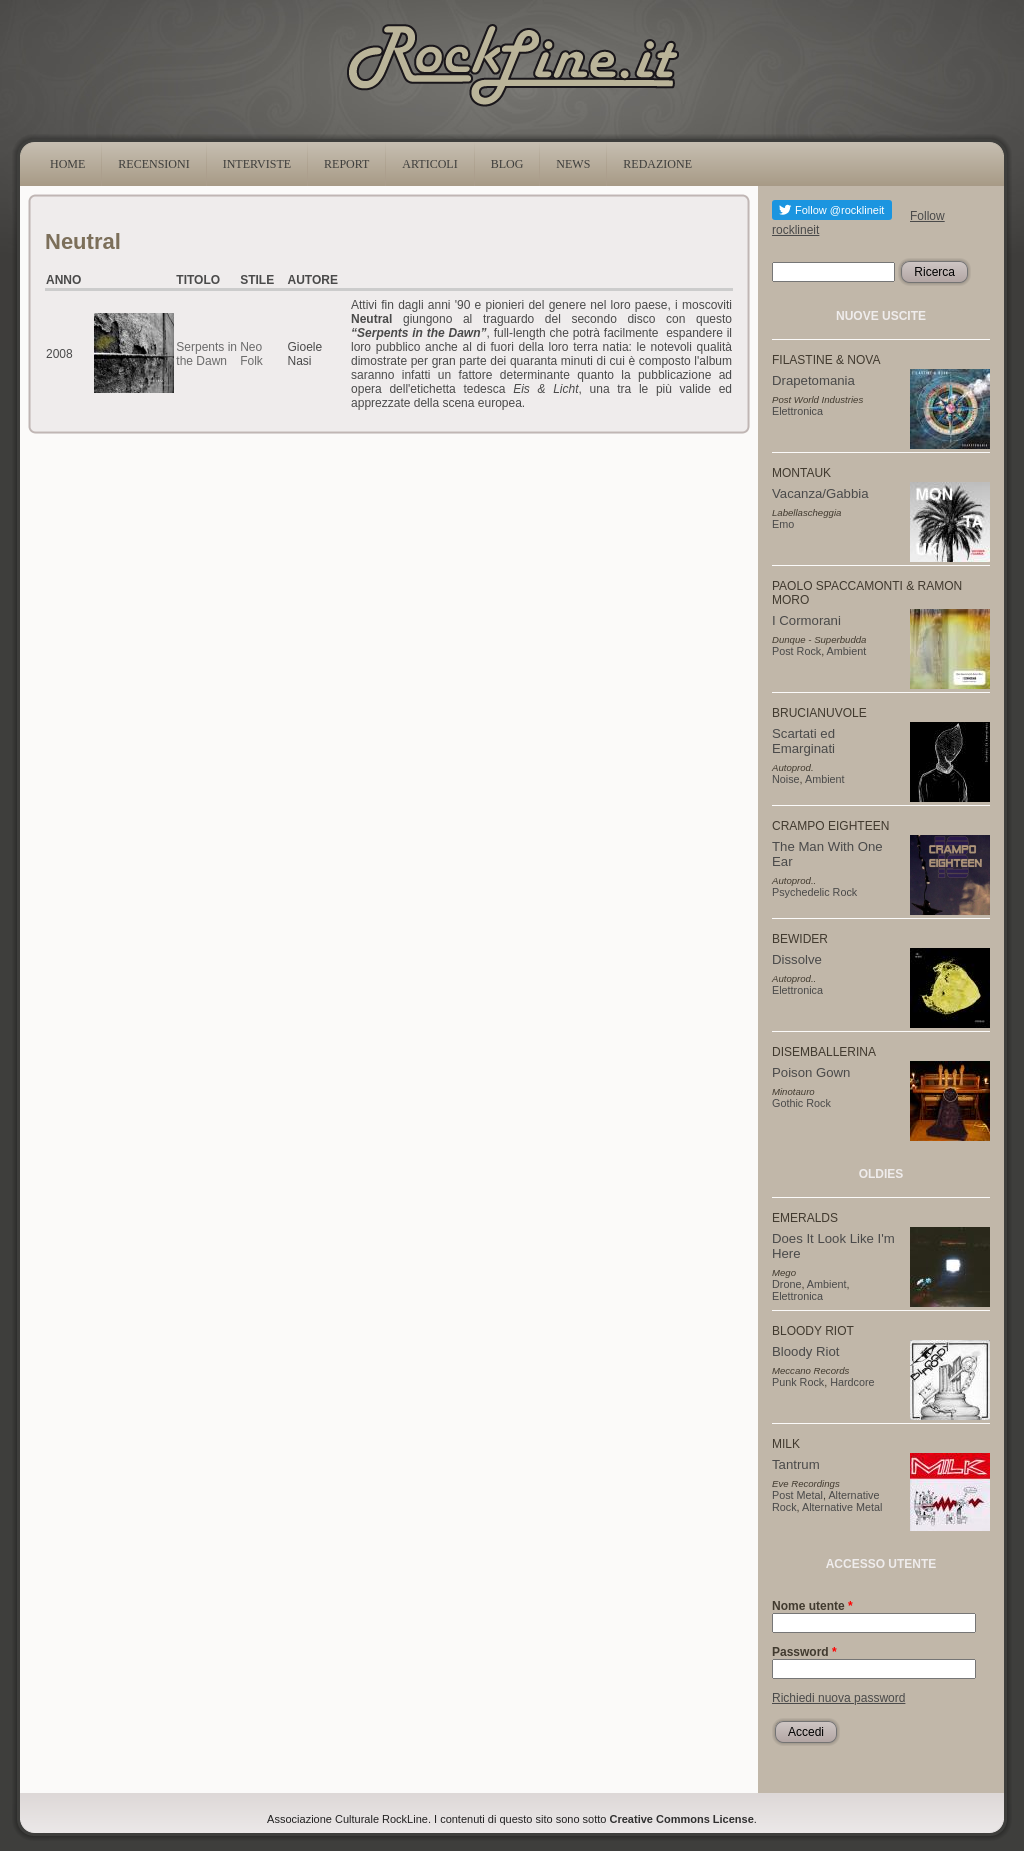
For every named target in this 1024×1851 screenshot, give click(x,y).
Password (804, 1652)
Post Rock (796, 651)
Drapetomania (813, 380)
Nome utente (812, 1606)
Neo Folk (251, 354)
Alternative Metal (842, 1507)
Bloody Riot (805, 1351)
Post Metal (797, 1495)
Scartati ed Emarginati (803, 741)
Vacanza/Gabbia (820, 493)
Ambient (847, 651)
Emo (783, 524)
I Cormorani (806, 620)
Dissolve (797, 959)
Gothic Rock (801, 1103)
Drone (786, 1284)
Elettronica (797, 411)
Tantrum (796, 1464)
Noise (786, 779)
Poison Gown (811, 1072)
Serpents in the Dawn (206, 354)
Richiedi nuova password (838, 1698)
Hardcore (852, 1382)
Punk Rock (798, 1382)
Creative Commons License (682, 1819)
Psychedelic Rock (814, 892)
